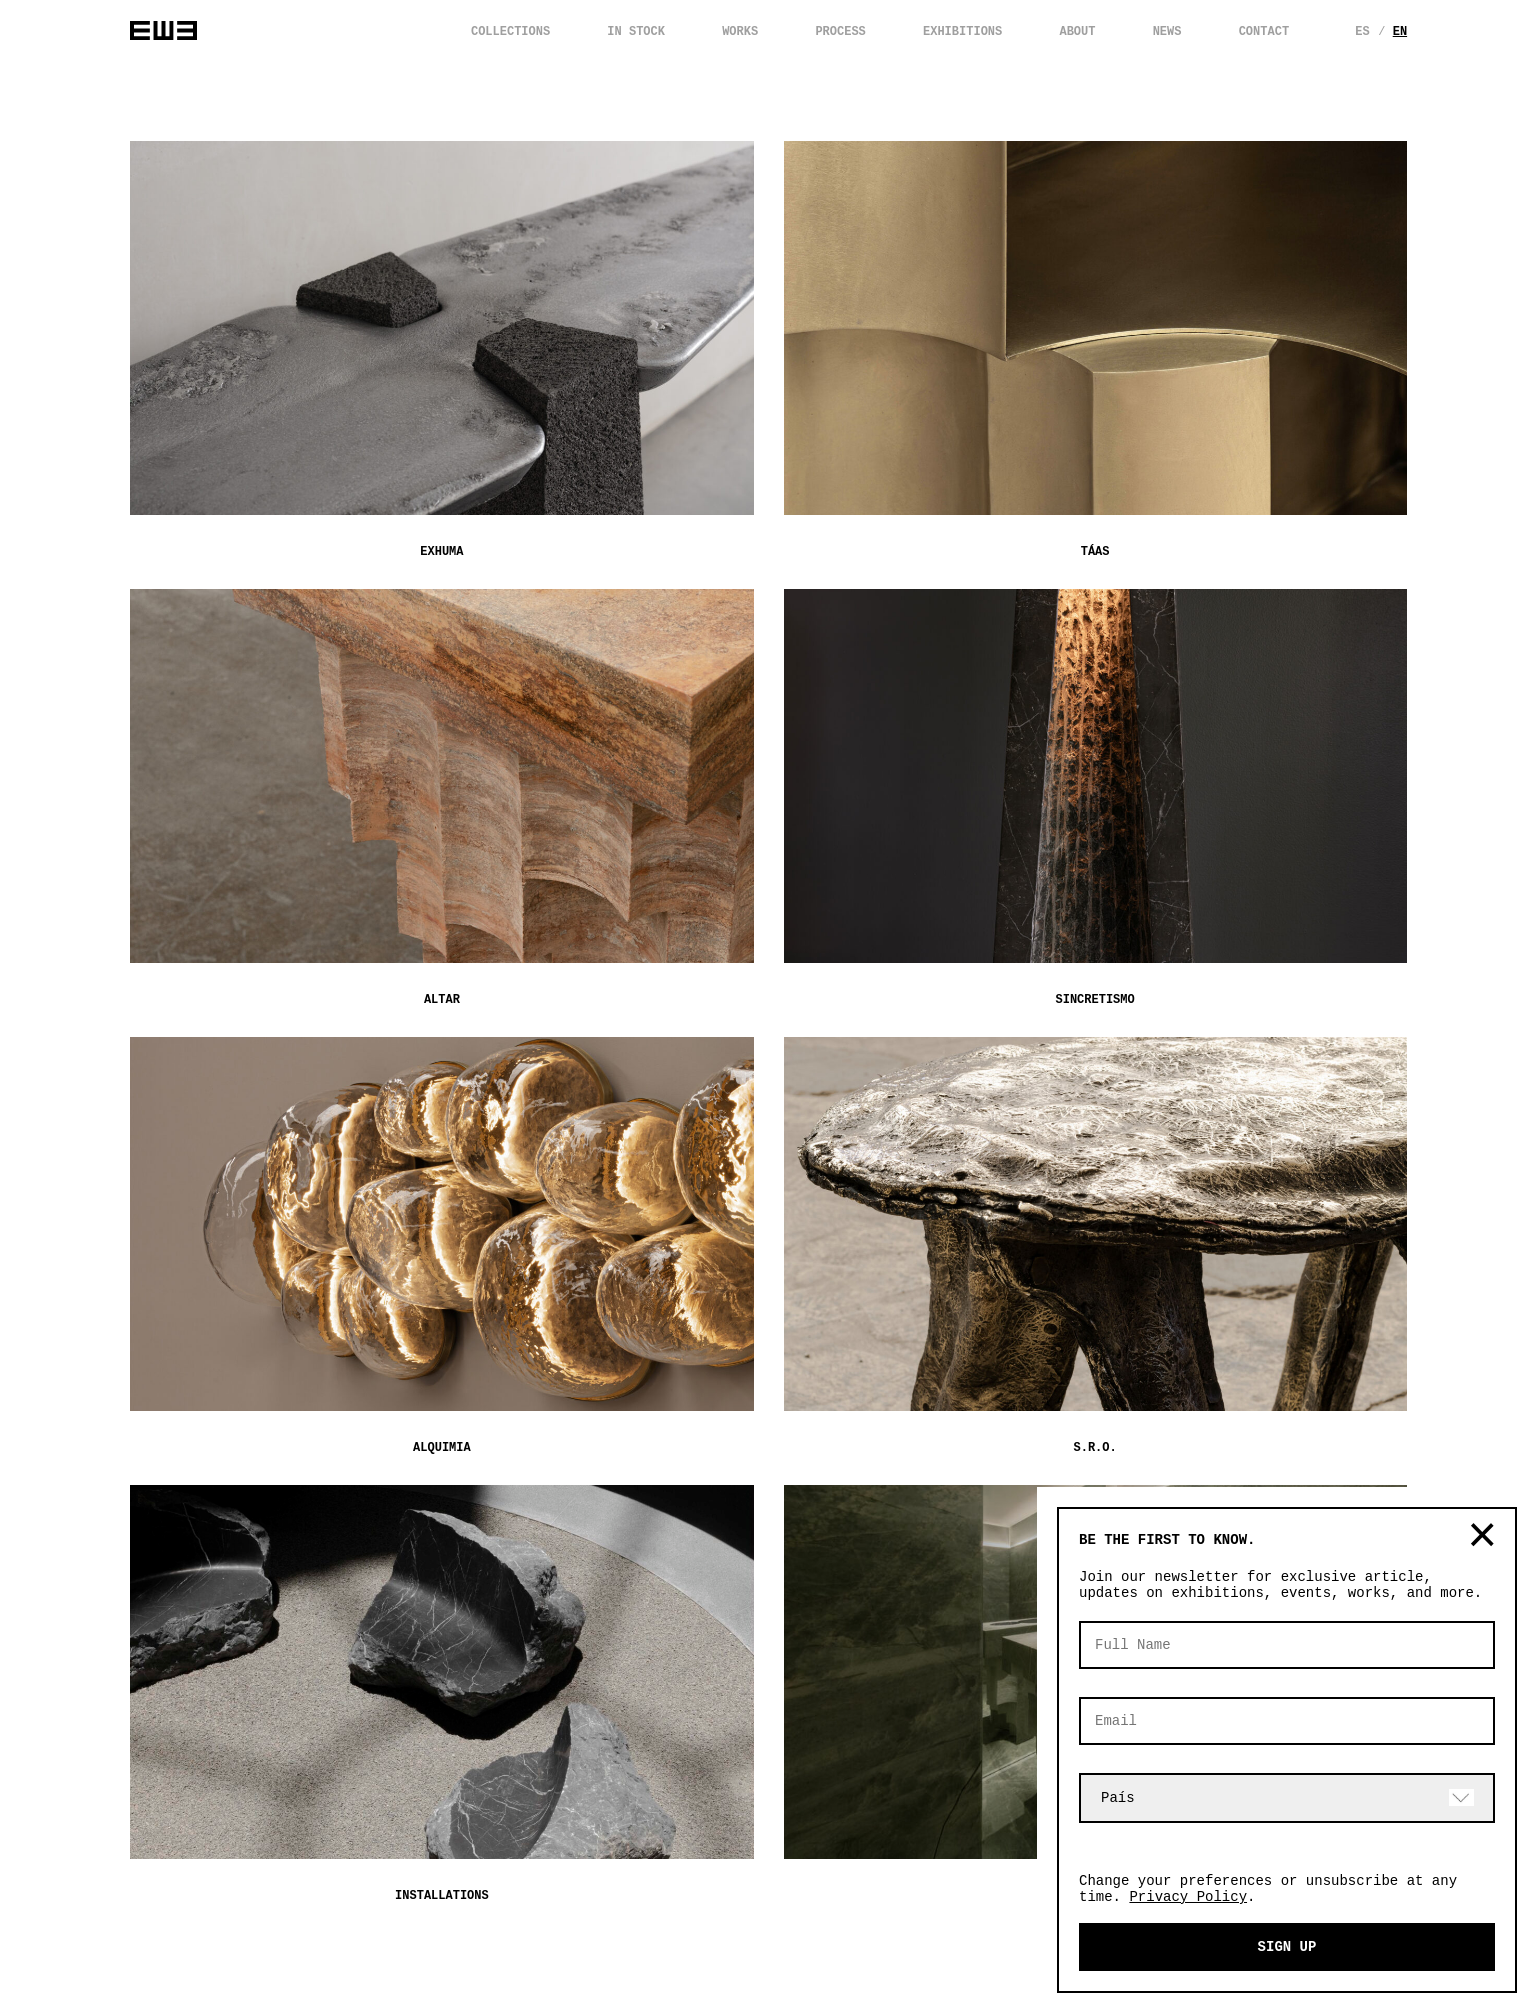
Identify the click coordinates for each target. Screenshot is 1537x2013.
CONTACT (1264, 32)
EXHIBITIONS (962, 32)
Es (1365, 32)
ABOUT (1077, 32)
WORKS (740, 32)
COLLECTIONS (510, 32)
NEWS (1167, 32)
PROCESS (840, 32)
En (1405, 32)
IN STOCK (636, 32)
